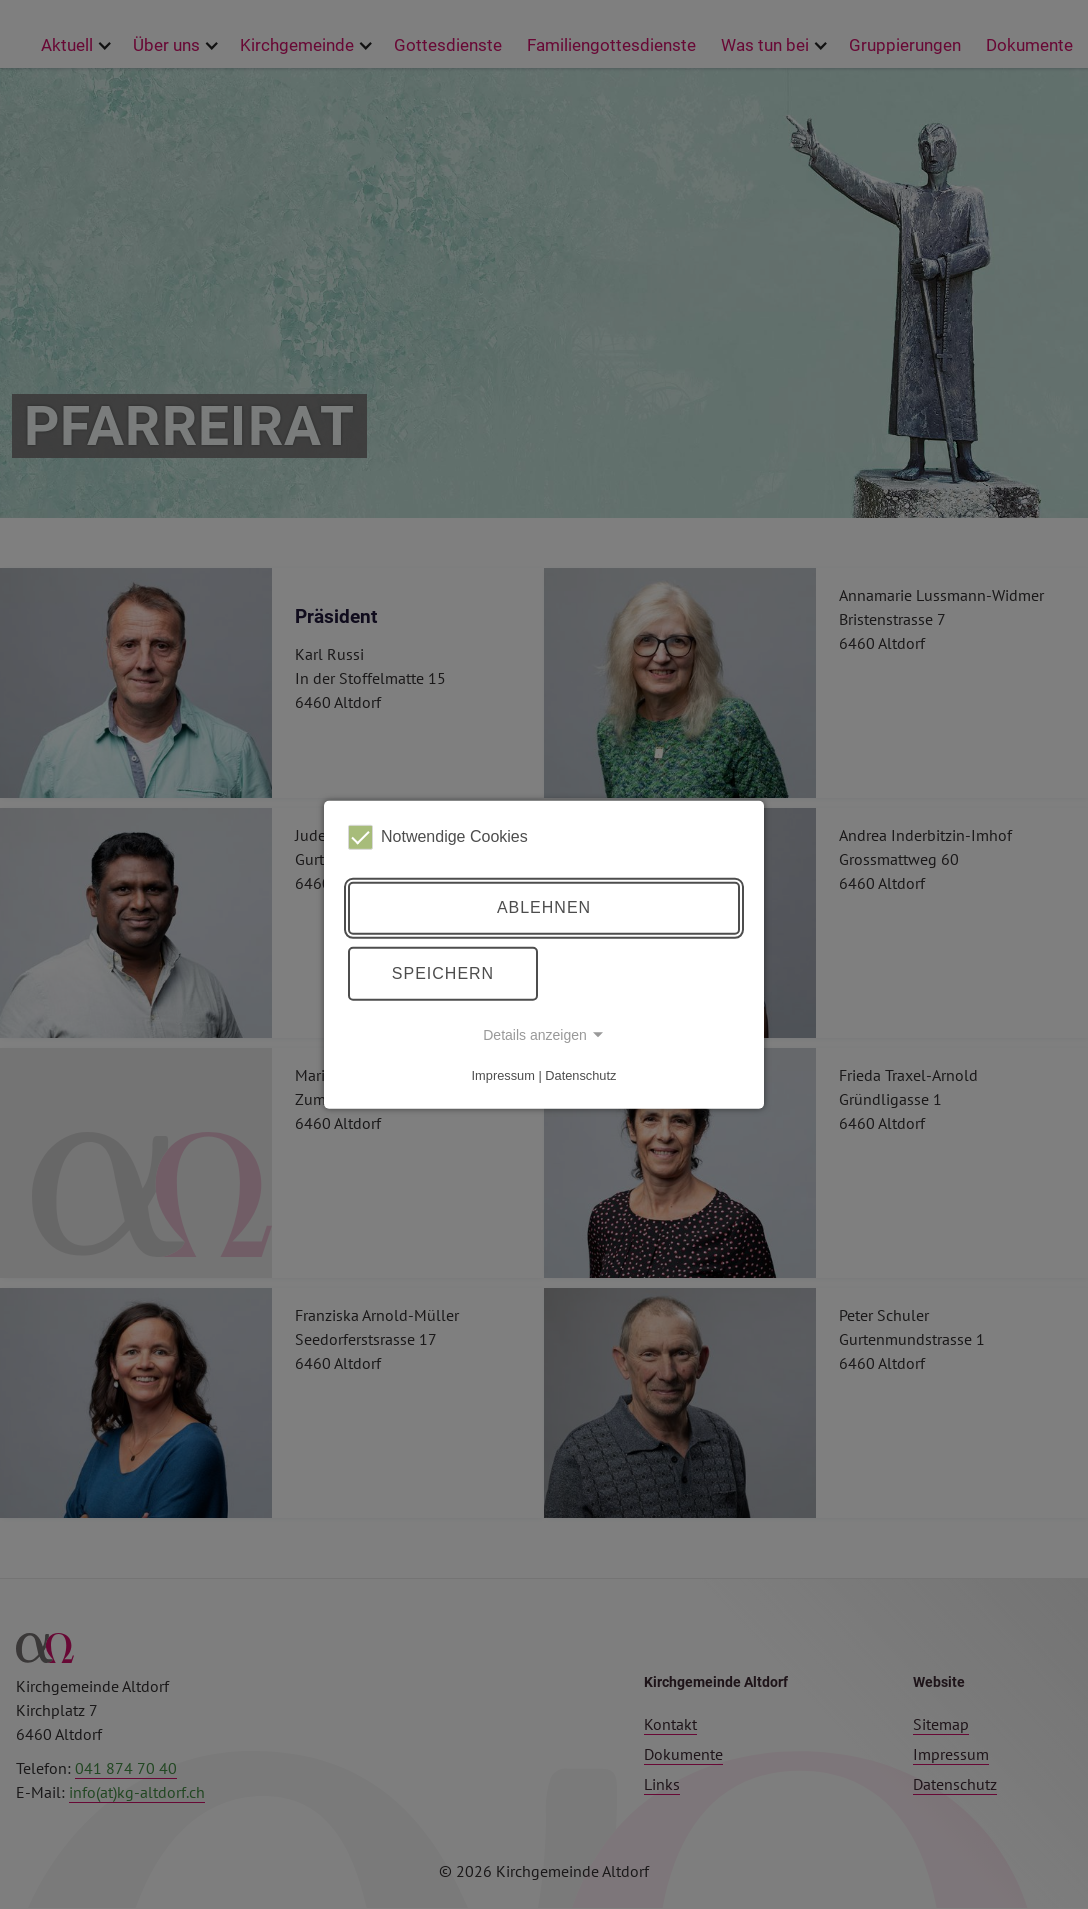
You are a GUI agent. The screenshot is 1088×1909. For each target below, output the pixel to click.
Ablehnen (544, 907)
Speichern (443, 973)
